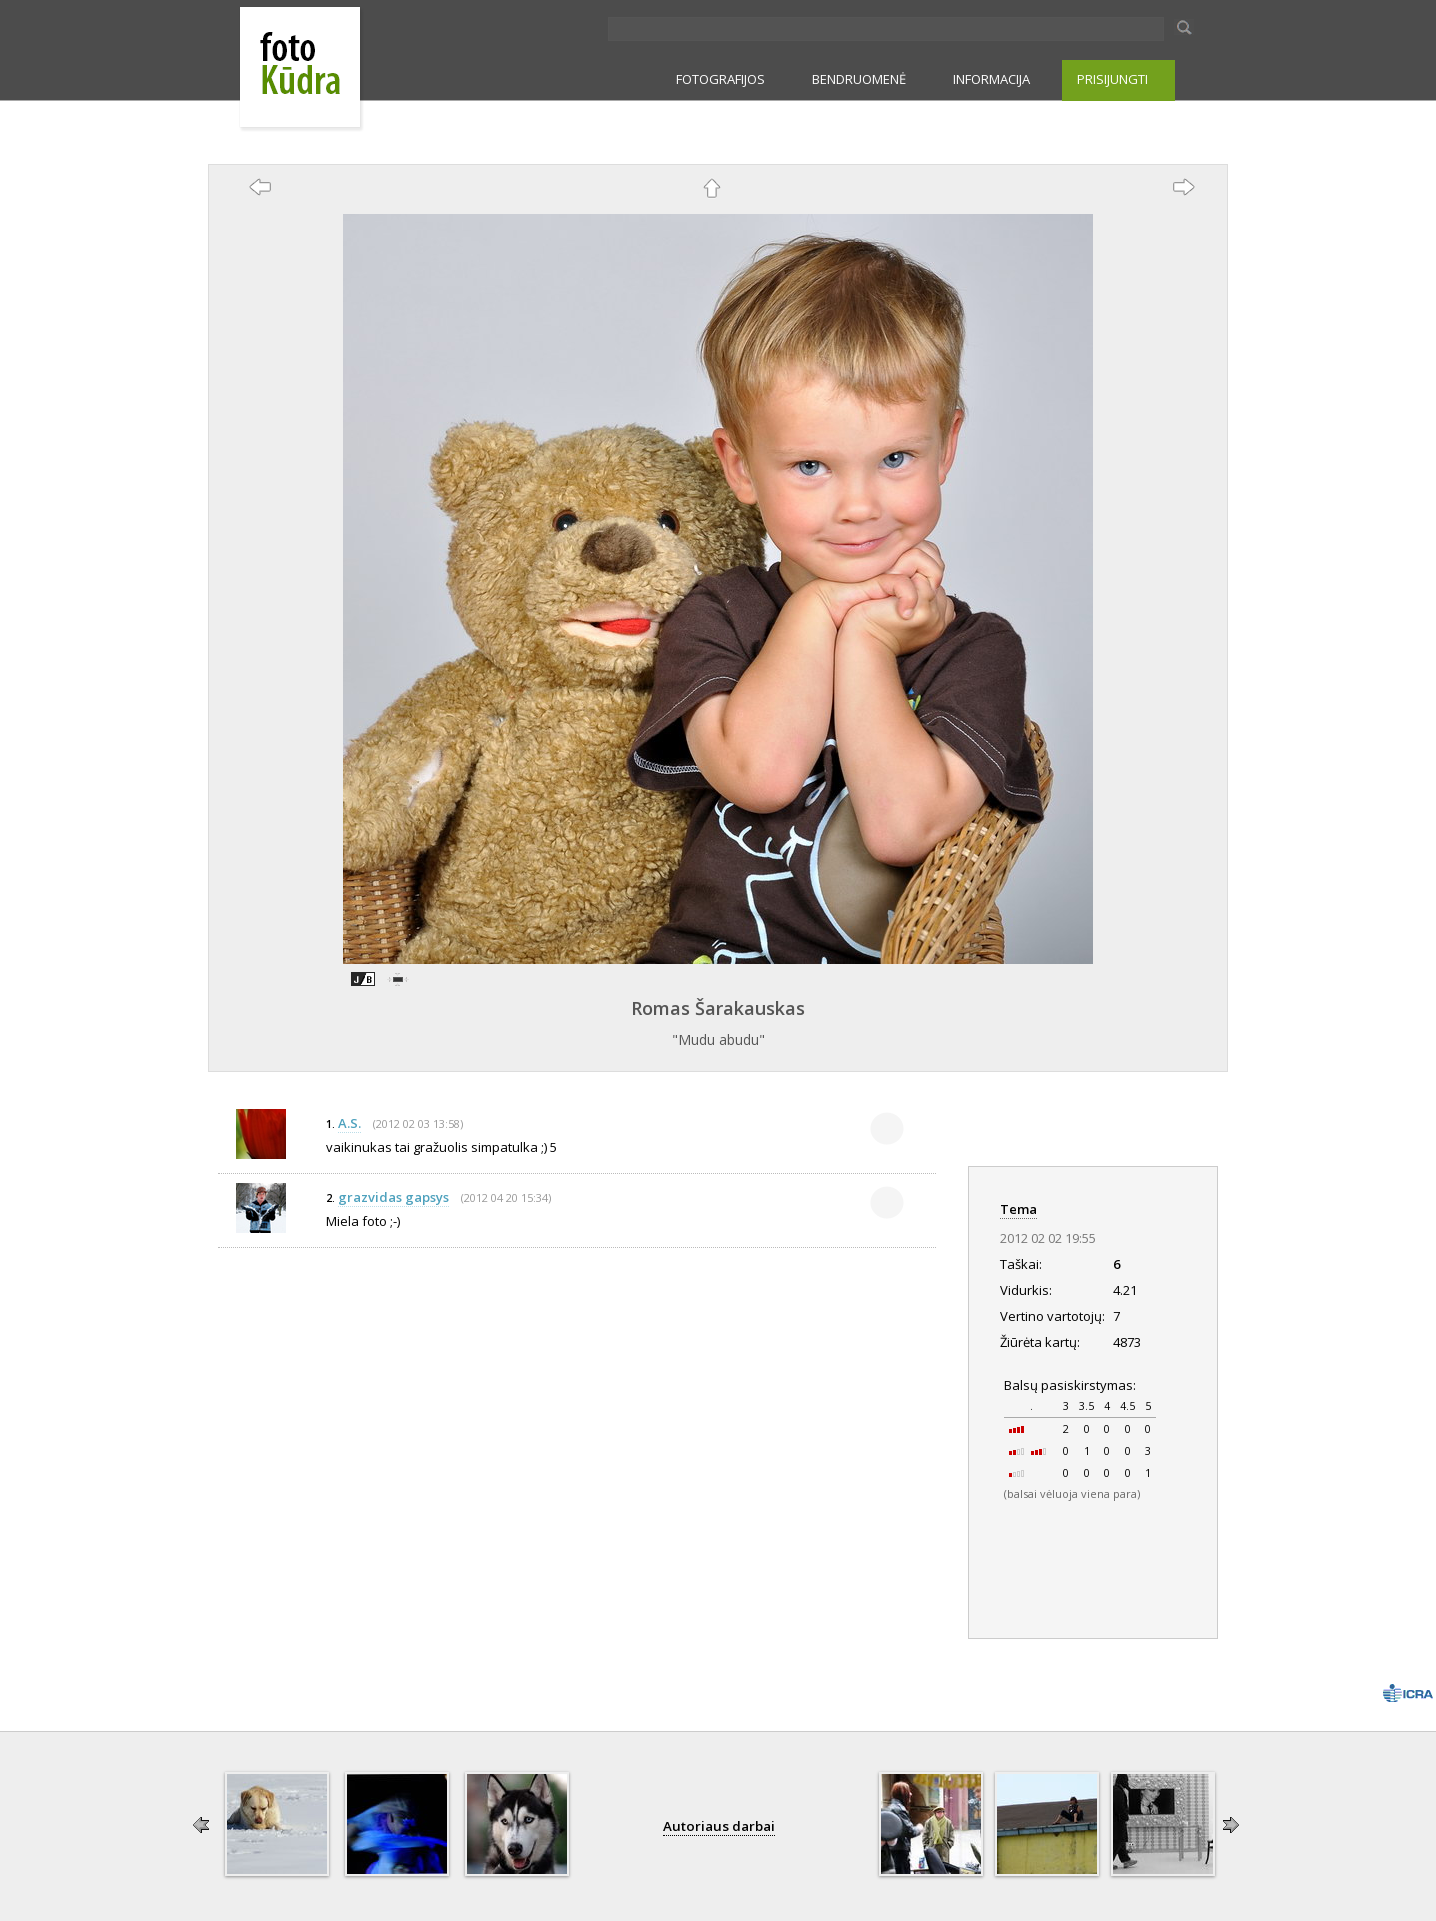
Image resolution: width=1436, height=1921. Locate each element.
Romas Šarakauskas (718, 1008)
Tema (1018, 1209)
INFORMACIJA (991, 79)
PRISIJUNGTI (1112, 79)
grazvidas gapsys (393, 1197)
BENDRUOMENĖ (859, 79)
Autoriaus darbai (719, 1826)
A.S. (349, 1123)
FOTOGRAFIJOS (720, 79)
